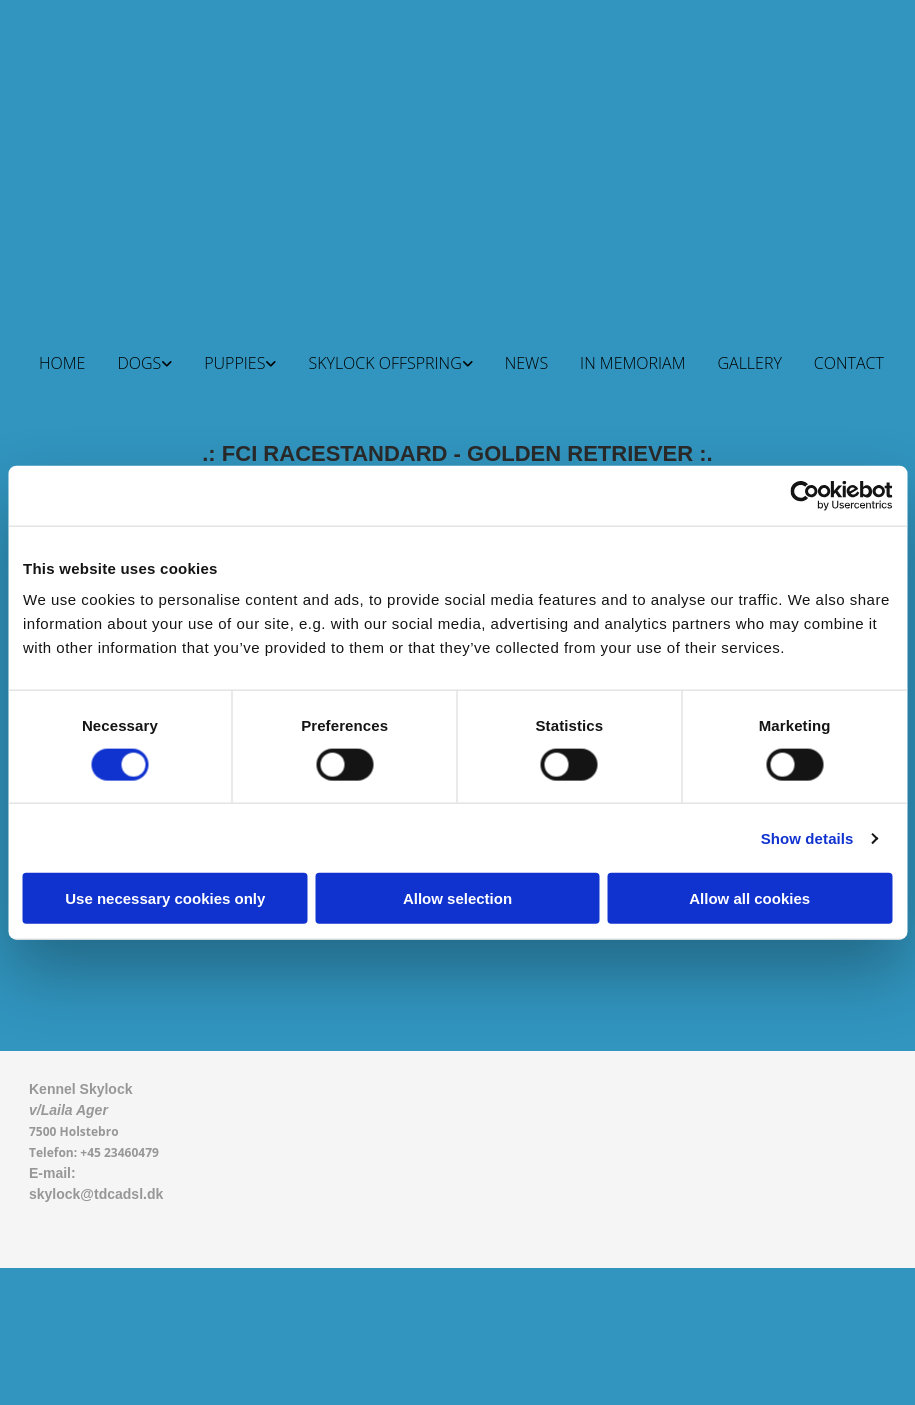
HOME (62, 363)
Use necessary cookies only (165, 898)
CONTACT (849, 363)
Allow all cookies (749, 898)
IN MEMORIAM (632, 363)
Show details (807, 837)
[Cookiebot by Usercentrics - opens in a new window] (804, 495)
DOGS (139, 363)
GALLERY (749, 363)
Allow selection (457, 898)
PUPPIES (234, 363)
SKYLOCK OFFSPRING (384, 363)
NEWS (526, 363)
